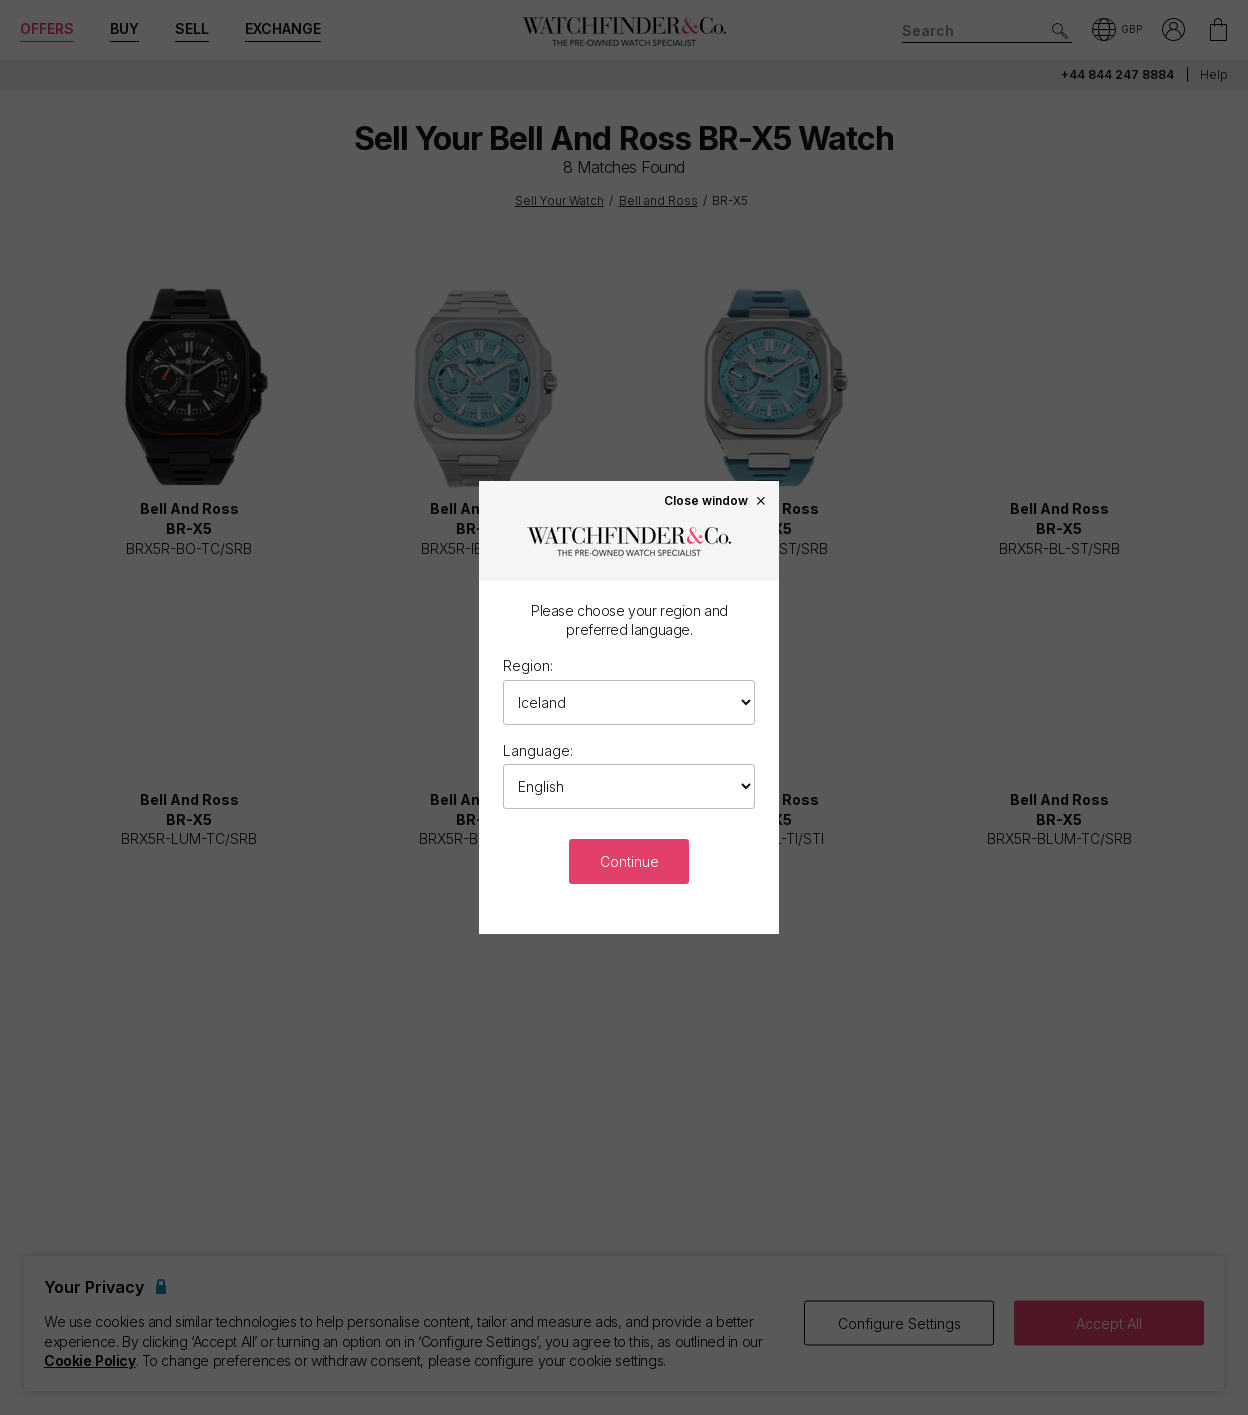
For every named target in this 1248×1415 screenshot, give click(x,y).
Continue (629, 861)
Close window (716, 500)
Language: (538, 750)
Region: (528, 665)
